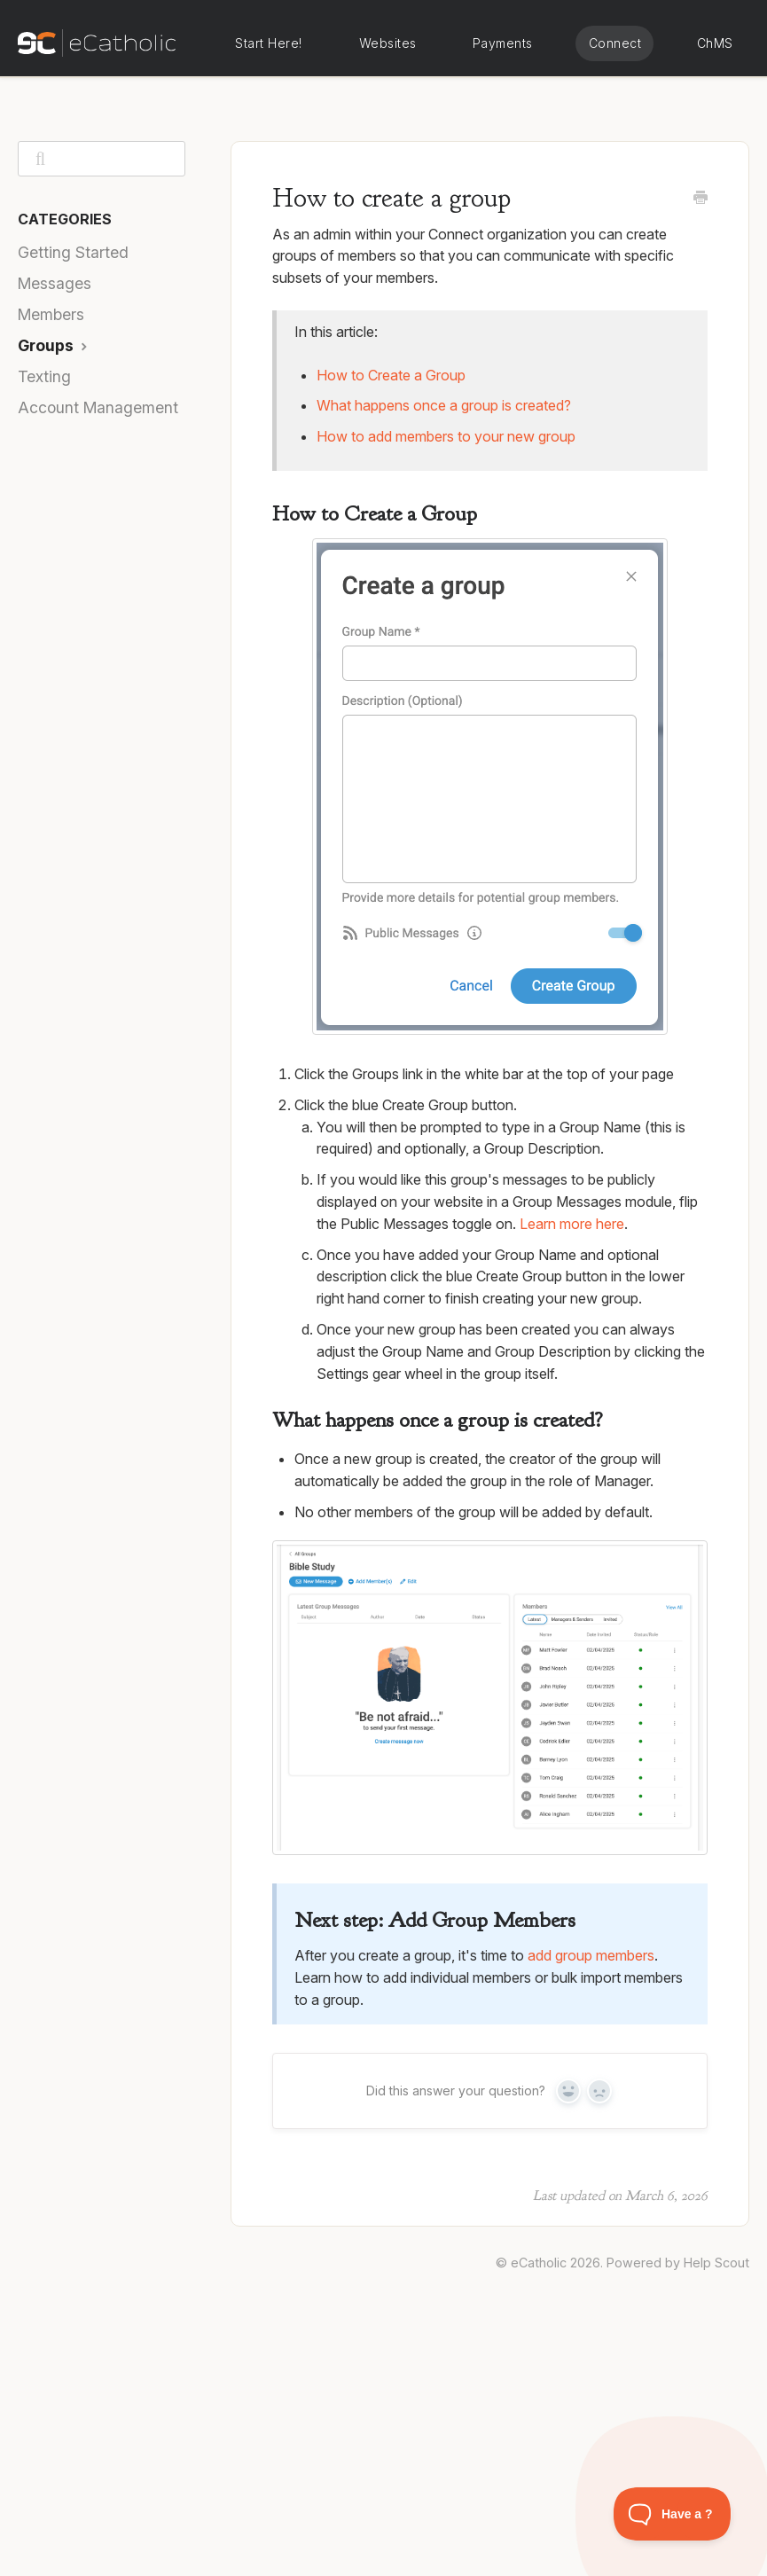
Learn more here (572, 1224)
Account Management (98, 407)
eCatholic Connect (614, 43)
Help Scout (716, 2262)
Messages (54, 283)
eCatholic (539, 2262)
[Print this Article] (700, 198)
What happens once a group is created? (444, 405)
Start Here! (268, 43)
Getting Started (73, 252)
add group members (591, 1955)
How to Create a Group (391, 375)
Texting (44, 376)
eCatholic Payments (502, 43)
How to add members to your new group (446, 436)
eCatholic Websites (387, 43)
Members (51, 314)
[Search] (101, 158)
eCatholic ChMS (714, 43)
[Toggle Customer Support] (673, 2514)
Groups (54, 345)
